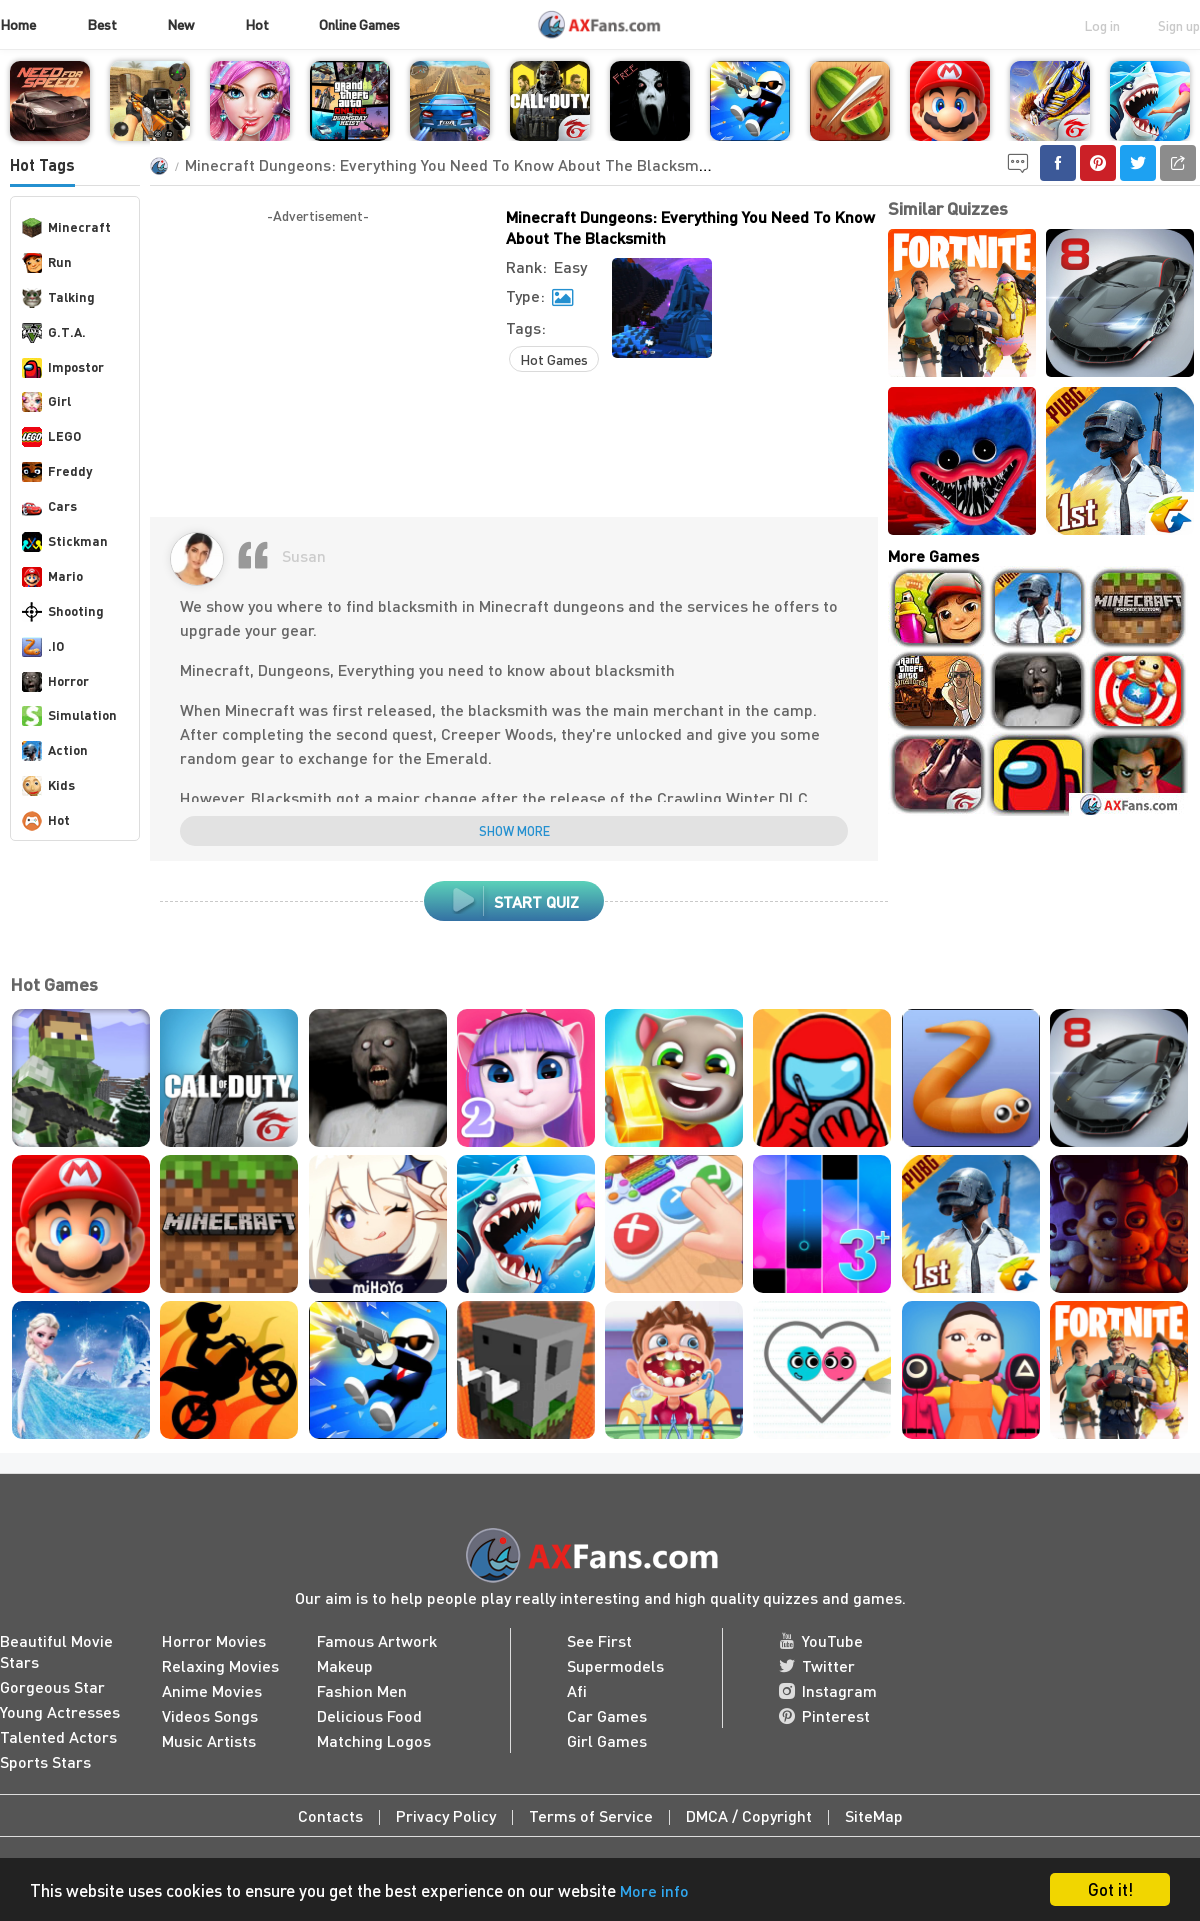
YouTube (821, 1640)
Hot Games (554, 359)
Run (47, 263)
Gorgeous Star (52, 1686)
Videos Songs (210, 1715)
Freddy (57, 472)
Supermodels (615, 1665)
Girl (46, 402)
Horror (55, 682)
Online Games (359, 24)
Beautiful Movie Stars (56, 1651)
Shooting (63, 612)
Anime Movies (212, 1690)
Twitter (817, 1665)
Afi (577, 1690)
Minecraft (66, 228)
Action (55, 751)
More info (654, 1890)
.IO (43, 647)
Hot (257, 24)
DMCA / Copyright (749, 1815)
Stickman (65, 542)
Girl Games (607, 1740)
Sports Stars (45, 1761)
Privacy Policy (446, 1815)
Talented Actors (58, 1736)
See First (599, 1640)
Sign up (1179, 25)
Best (102, 24)
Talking (58, 298)
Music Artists (209, 1740)
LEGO (51, 437)
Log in (1102, 25)
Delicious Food (369, 1715)
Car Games (607, 1715)
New (180, 24)
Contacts (330, 1815)
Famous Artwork (377, 1640)
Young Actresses (60, 1711)
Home (18, 24)
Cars (49, 507)
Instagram (828, 1690)
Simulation (69, 716)
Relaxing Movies (220, 1665)
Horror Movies (214, 1640)
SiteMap (874, 1815)
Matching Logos (374, 1740)
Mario (52, 577)
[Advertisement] (318, 367)
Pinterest (824, 1715)
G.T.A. (54, 333)
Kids (48, 786)
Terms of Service (591, 1815)
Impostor (63, 368)
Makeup (345, 1665)
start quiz (514, 901)
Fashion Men (362, 1690)
